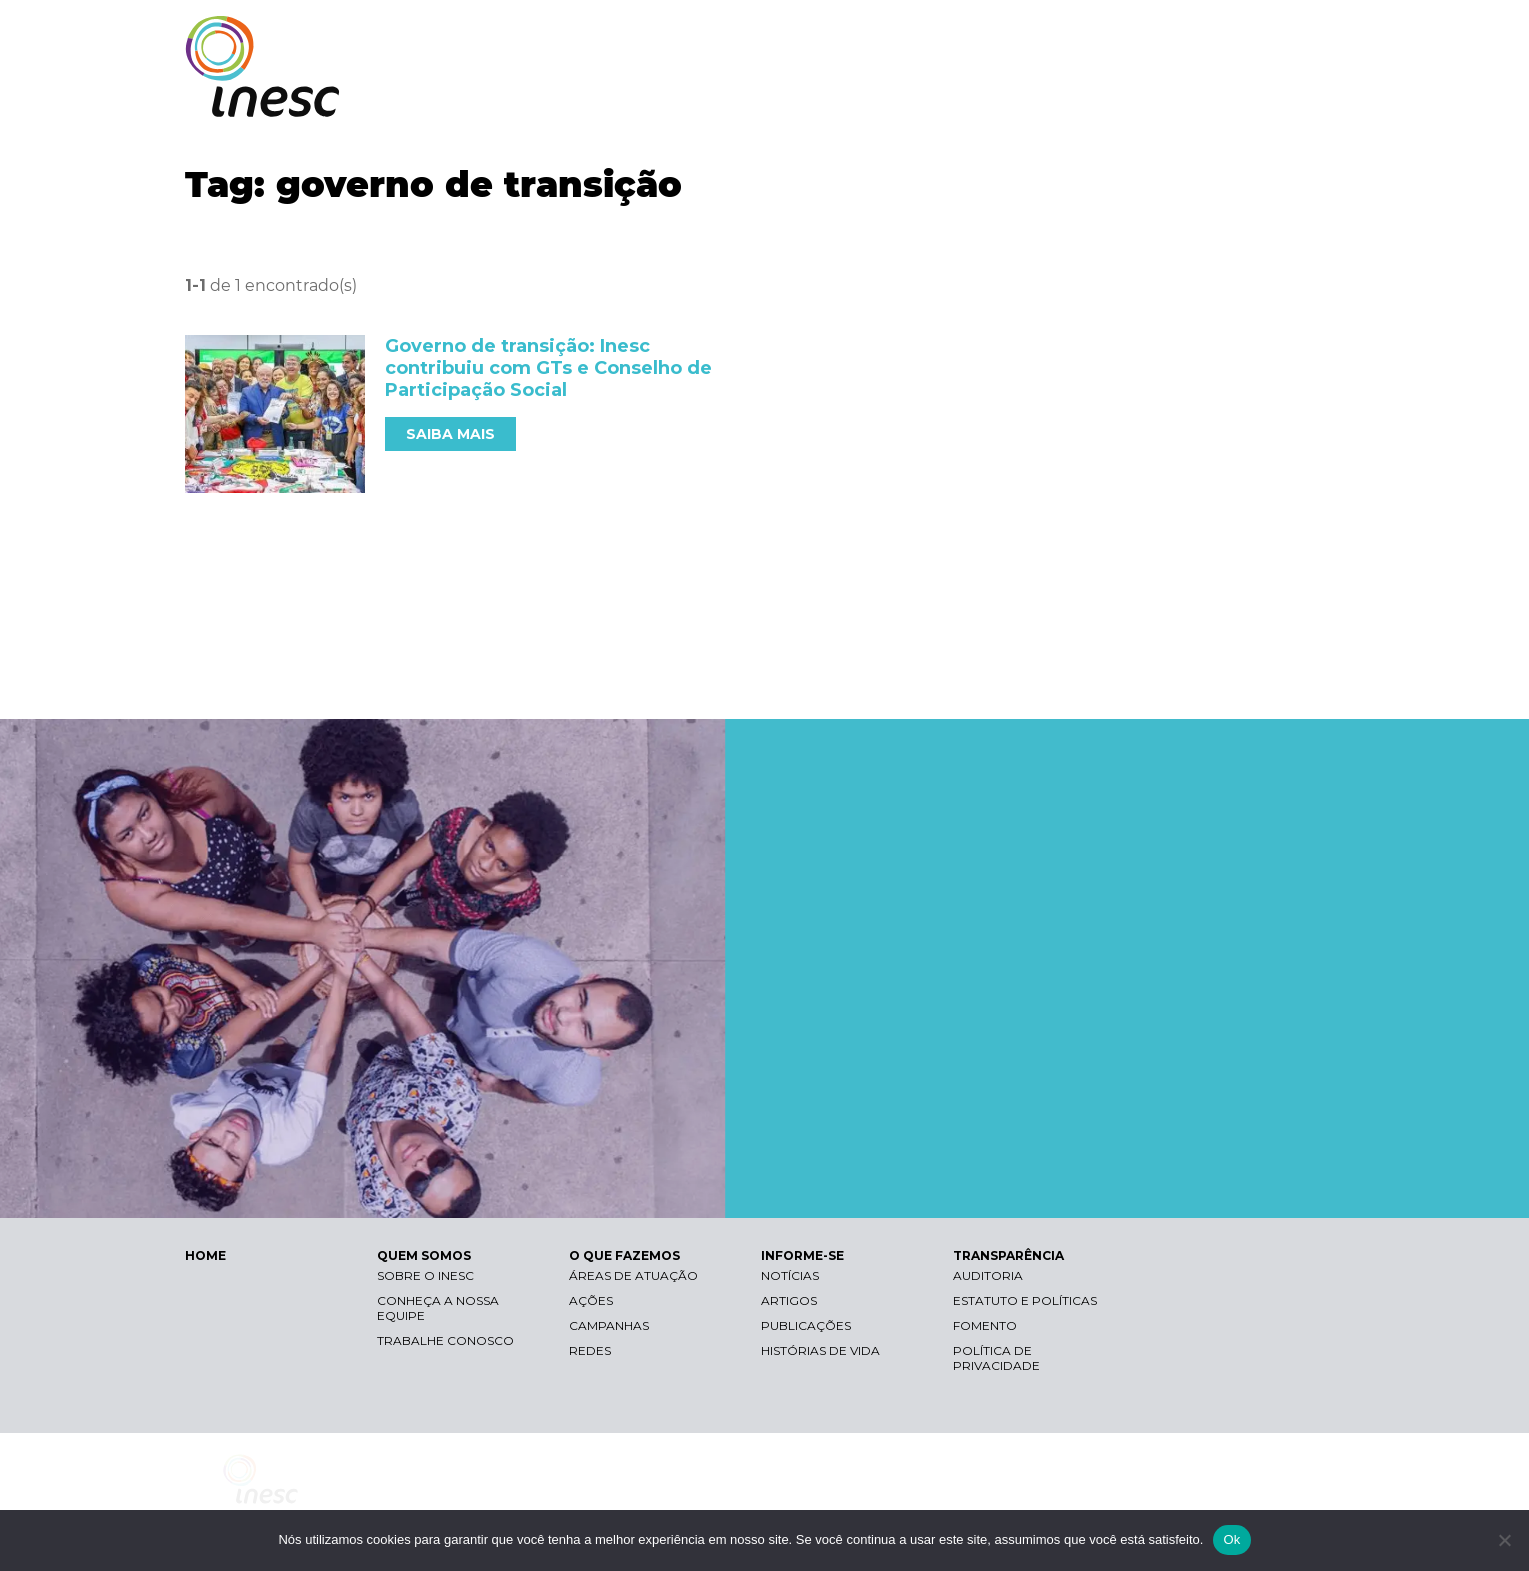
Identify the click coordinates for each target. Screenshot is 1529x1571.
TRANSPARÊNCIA (1257, 97)
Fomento (985, 1325)
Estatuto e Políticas (1025, 1300)
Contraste (1093, 35)
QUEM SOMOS (835, 97)
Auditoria (988, 1275)
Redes (590, 1350)
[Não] (1504, 1540)
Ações (591, 1300)
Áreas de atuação (633, 1275)
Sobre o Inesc (425, 1275)
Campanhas (609, 1325)
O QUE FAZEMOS (979, 97)
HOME (205, 1255)
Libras (998, 35)
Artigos (789, 1300)
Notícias (790, 1275)
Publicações (806, 1325)
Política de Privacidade (996, 1358)
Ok (1231, 1539)
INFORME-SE (1118, 97)
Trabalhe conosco (445, 1340)
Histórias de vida (820, 1350)
